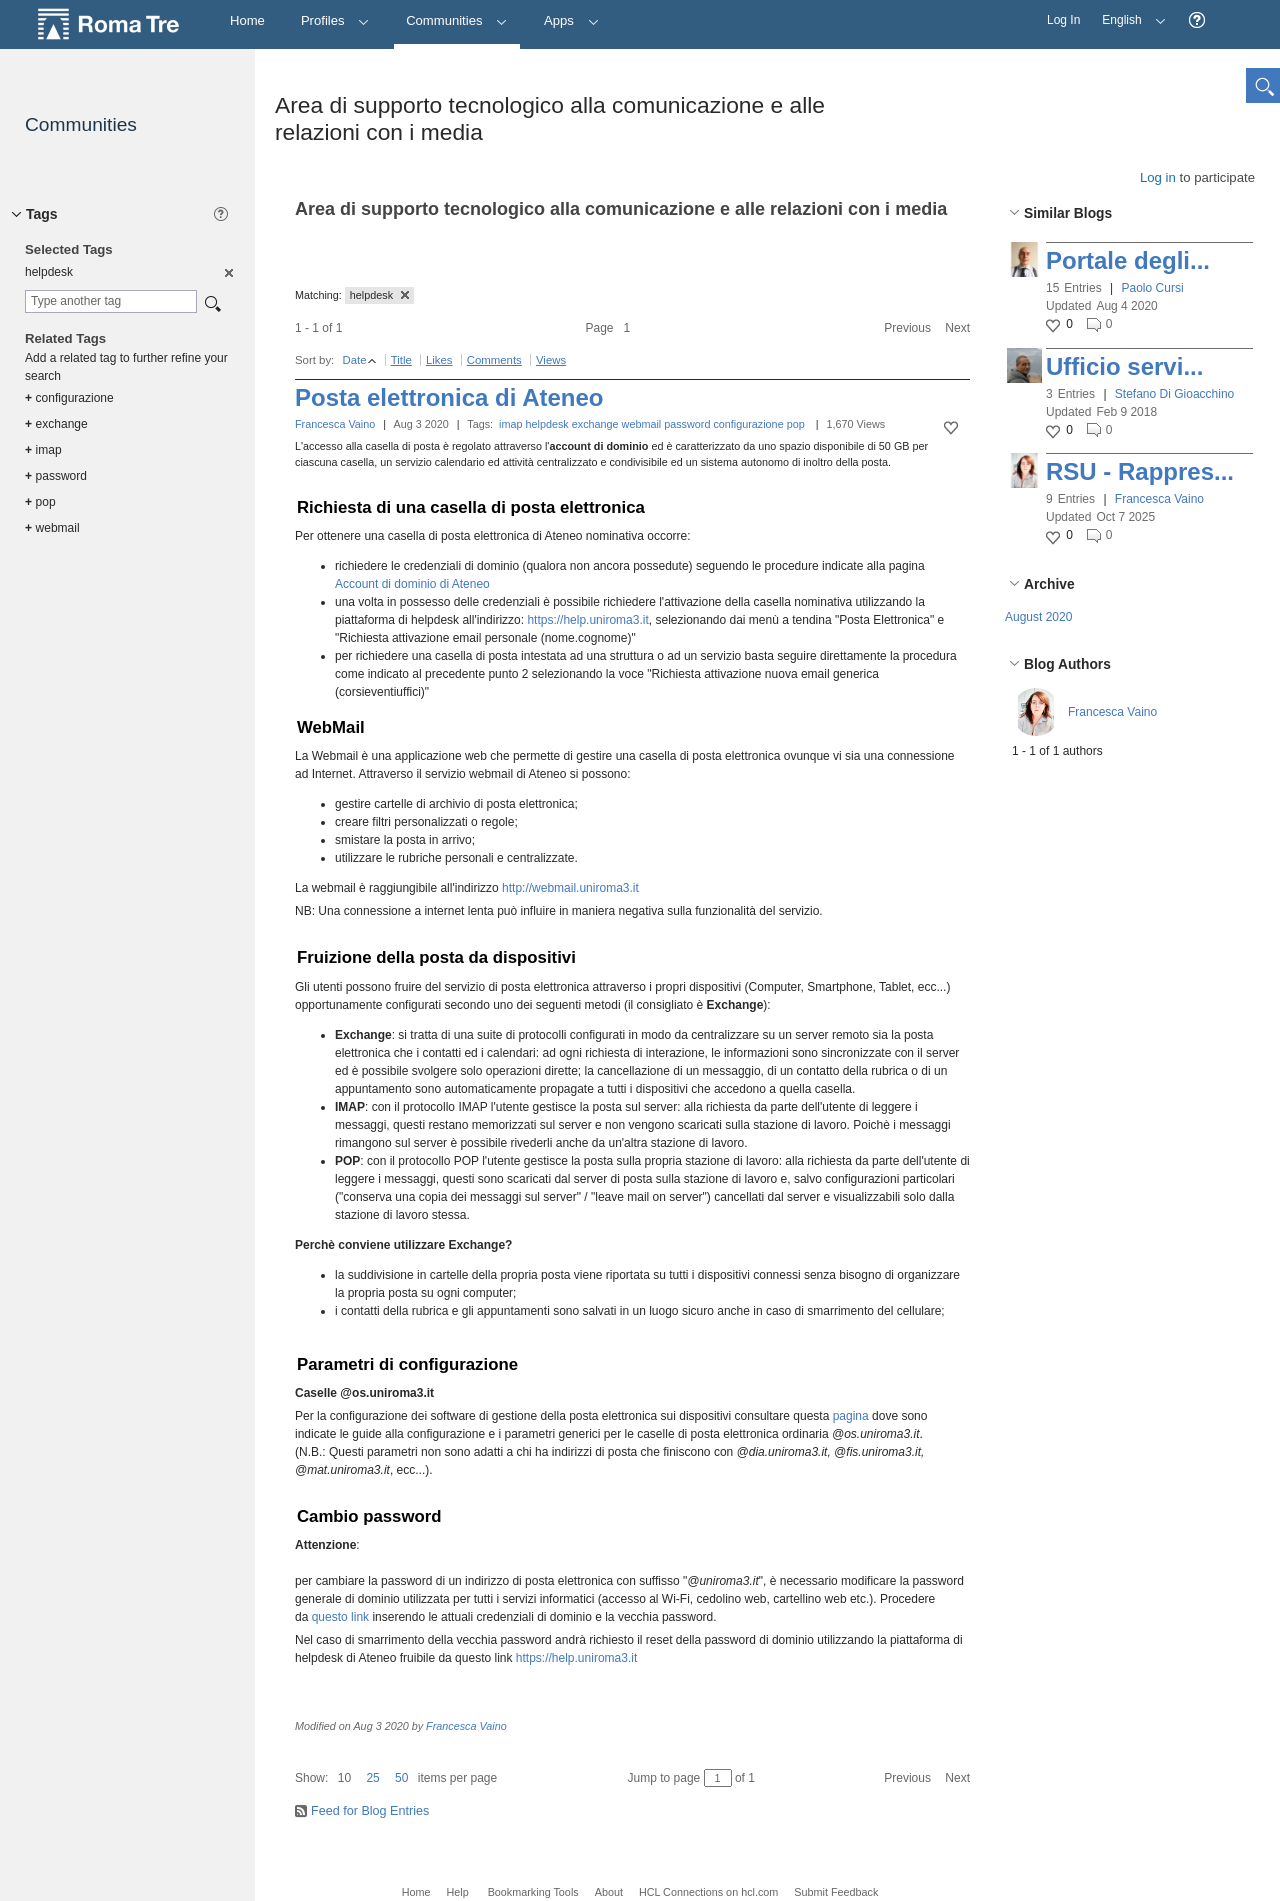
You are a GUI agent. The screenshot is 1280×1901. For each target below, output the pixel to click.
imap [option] (43, 450)
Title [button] (401, 360)
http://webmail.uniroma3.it (570, 888)
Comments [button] (494, 360)
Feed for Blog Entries (370, 1811)
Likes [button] (439, 360)
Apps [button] (571, 20)
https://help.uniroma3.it (587, 620)
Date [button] (354, 360)
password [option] (56, 476)
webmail (642, 424)
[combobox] (111, 301)
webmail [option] (52, 528)
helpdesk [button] (379, 295)
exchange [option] (56, 424)
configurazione (748, 424)
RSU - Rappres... (1140, 471)
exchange (595, 424)
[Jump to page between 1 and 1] (718, 1778)
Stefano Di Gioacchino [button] (1174, 394)
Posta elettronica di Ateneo (449, 397)
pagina (852, 1416)
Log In (1063, 20)
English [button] (1129, 13)
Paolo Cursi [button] (1153, 288)
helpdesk (547, 424)
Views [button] (551, 360)
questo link (340, 1617)
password (687, 424)
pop (796, 424)
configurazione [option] (69, 398)
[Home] (247, 21)
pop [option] (40, 502)
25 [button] (372, 1778)
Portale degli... (1128, 260)
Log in (1158, 177)
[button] (1197, 20)
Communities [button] (457, 20)
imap (510, 424)
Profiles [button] (335, 20)
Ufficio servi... (1124, 366)
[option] (227, 272)
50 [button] (401, 1778)
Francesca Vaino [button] (1159, 499)
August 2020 (1038, 617)
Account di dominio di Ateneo (412, 584)
